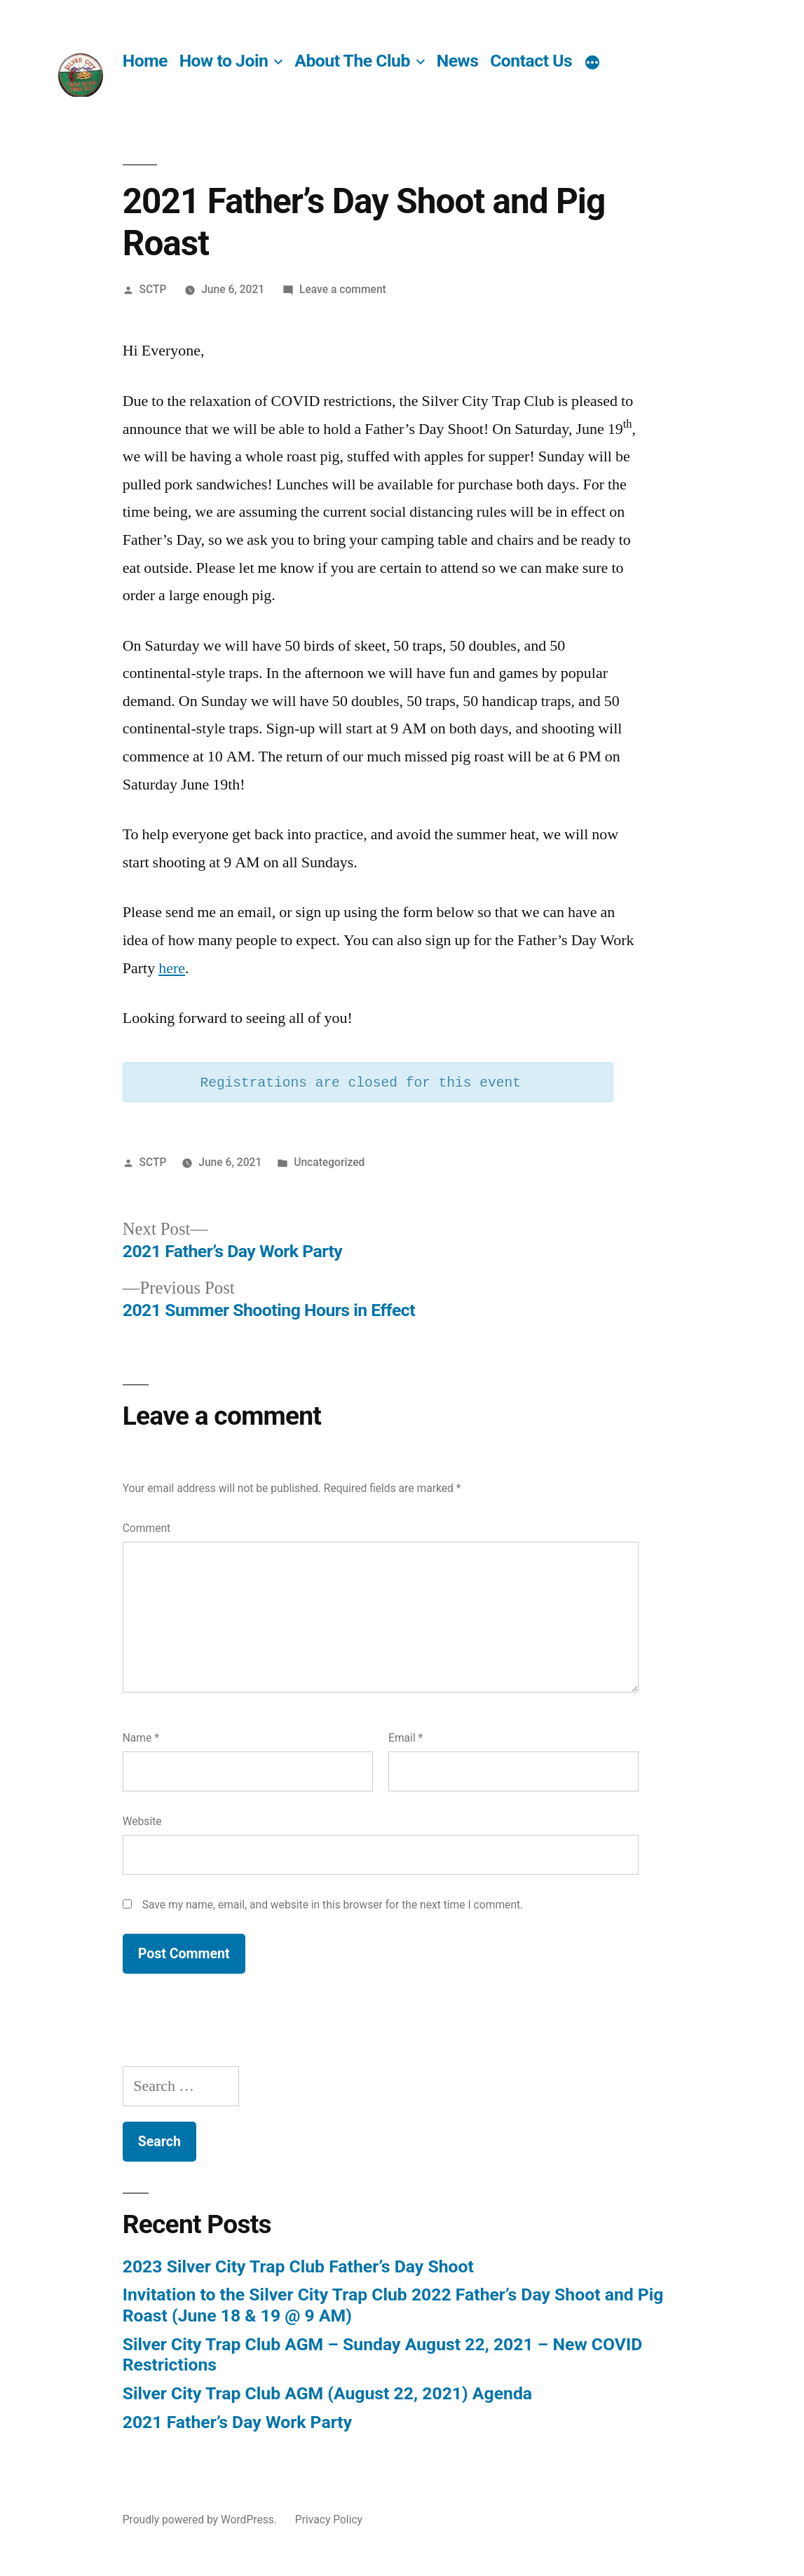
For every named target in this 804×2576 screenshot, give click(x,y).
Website (142, 1821)
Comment (147, 1528)
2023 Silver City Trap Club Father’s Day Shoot (298, 2266)
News (458, 60)
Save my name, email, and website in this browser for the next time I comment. (333, 1904)
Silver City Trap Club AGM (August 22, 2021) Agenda (327, 2393)
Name (141, 1737)
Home (145, 60)
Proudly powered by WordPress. (201, 2519)
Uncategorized (329, 1162)
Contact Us (531, 60)
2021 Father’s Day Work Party (237, 2422)
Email (405, 1737)
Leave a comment (342, 289)
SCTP (153, 289)
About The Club (352, 60)
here (171, 968)
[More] (592, 63)
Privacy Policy (328, 2519)
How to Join (223, 60)
